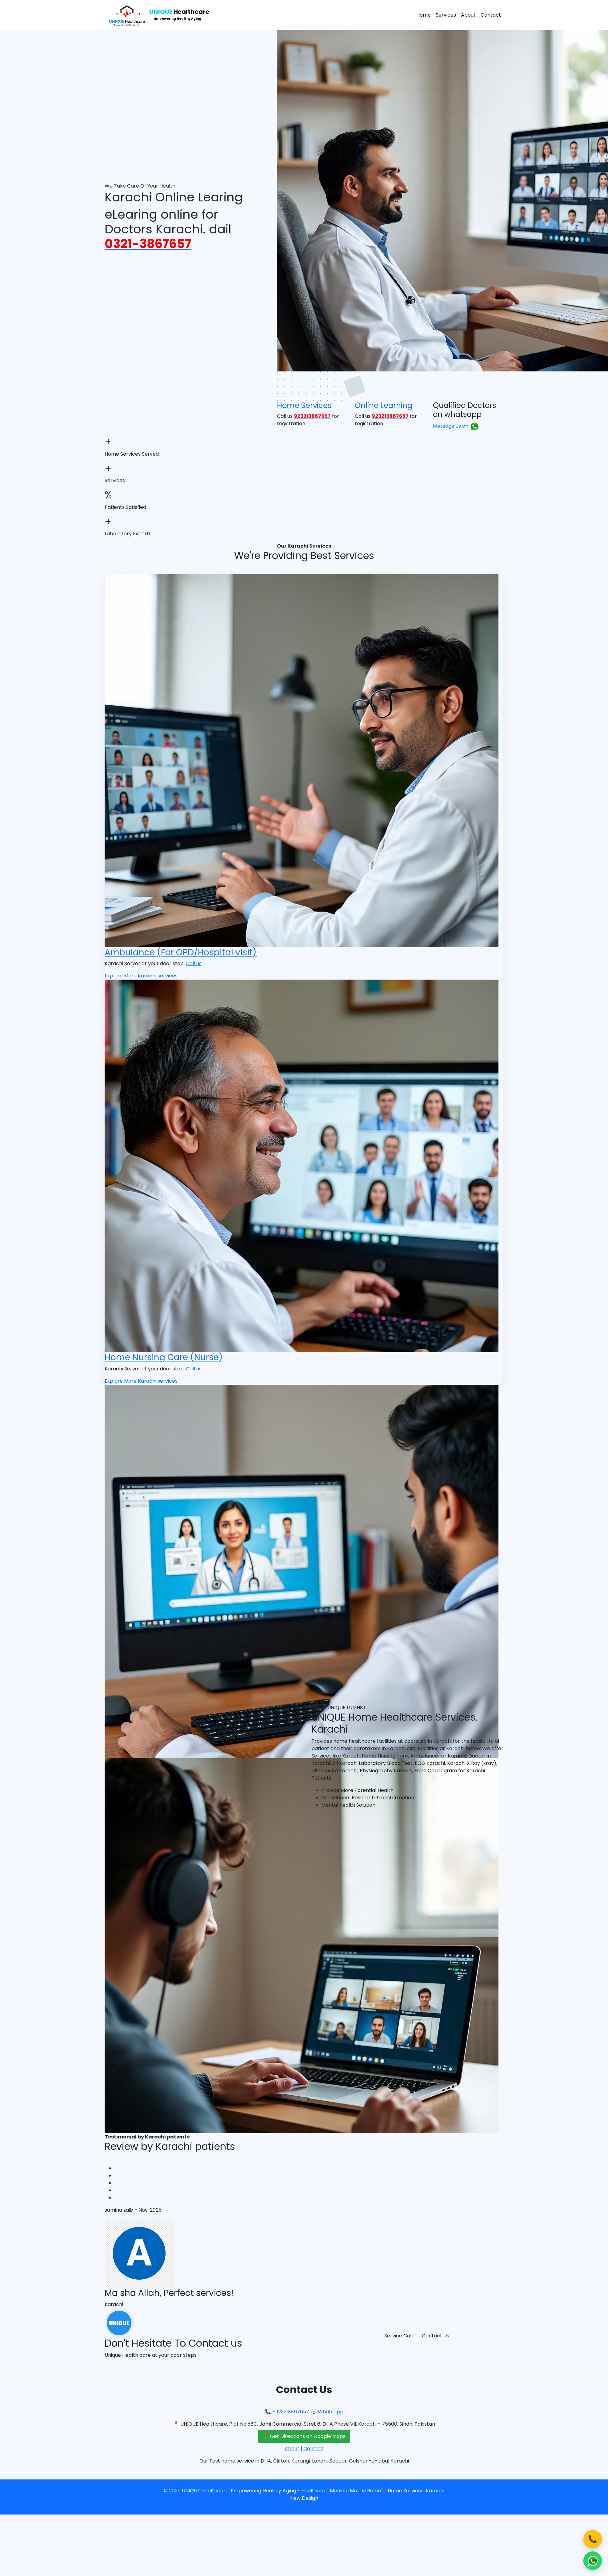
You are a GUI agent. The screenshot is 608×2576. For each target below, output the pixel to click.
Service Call (398, 2335)
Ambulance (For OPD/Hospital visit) (181, 952)
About (468, 14)
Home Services (304, 405)
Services (446, 14)
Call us (194, 963)
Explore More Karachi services (141, 975)
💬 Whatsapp (326, 2411)
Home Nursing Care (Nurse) (164, 1357)
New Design (304, 2498)
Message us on (456, 426)
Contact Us (435, 2335)
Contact (491, 14)
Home (423, 14)
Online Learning (383, 405)
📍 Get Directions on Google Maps (304, 2436)
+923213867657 (290, 2411)
